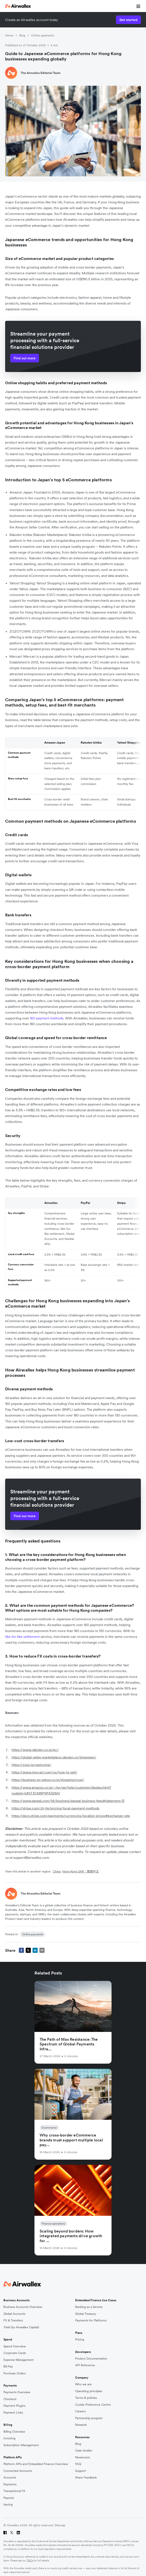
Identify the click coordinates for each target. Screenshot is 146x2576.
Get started (128, 20)
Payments (9, 2484)
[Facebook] (5, 2532)
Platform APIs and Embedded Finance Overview (35, 2464)
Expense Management (18, 2360)
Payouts (8, 2498)
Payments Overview (16, 2392)
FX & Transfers (13, 2320)
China (57, 1871)
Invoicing (9, 2438)
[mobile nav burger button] (137, 6)
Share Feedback (86, 2477)
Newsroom (82, 2457)
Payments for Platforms (90, 2320)
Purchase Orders (14, 2373)
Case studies (83, 2450)
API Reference (85, 2365)
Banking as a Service (89, 2307)
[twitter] (28, 1950)
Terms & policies (86, 2398)
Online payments (42, 35)
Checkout (9, 2399)
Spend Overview (14, 2346)
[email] (42, 1950)
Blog (22, 35)
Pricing (79, 2339)
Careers (80, 2411)
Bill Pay (8, 2366)
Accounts (9, 2477)
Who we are (83, 2384)
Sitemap (59, 2525)
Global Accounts (14, 2314)
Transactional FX (14, 2491)
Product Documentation (91, 2358)
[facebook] (21, 1950)
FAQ (78, 2464)
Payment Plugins (14, 2406)
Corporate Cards (14, 2353)
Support (80, 2471)
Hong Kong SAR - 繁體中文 (80, 1871)
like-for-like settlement (22, 1636)
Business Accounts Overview (22, 2307)
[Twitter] (11, 2532)
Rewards (81, 2425)
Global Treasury (85, 2314)
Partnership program (89, 2418)
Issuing (8, 2504)
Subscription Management (21, 2445)
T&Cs (30, 2560)
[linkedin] (35, 1950)
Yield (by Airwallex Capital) (21, 2327)
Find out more (25, 358)
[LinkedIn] (18, 2532)
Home (9, 35)
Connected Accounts (17, 2471)
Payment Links (13, 2412)
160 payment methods (46, 1018)
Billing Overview (14, 2431)
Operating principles (88, 2391)
